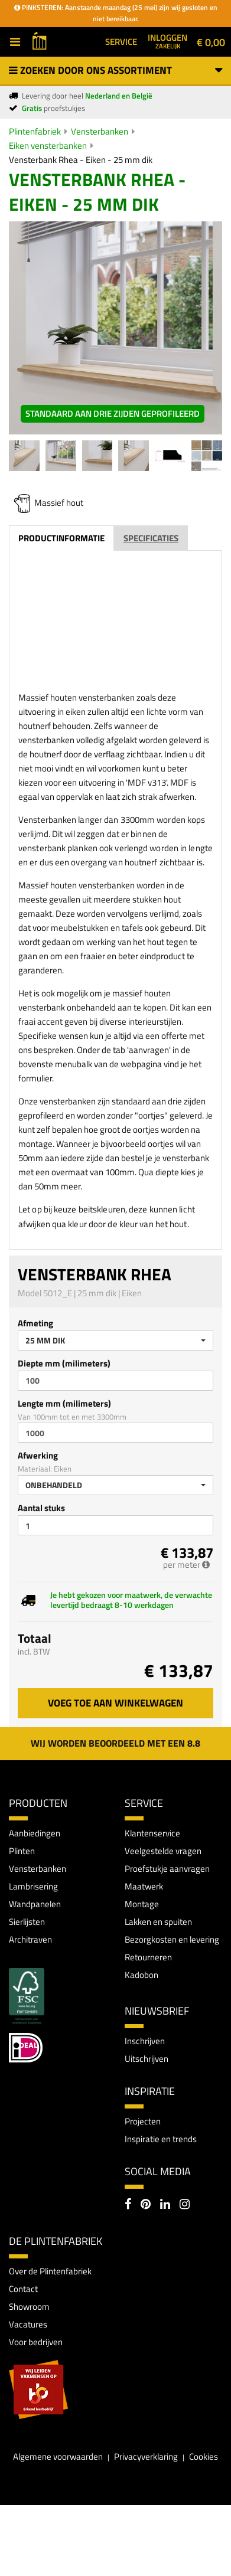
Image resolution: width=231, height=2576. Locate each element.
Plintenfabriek (35, 131)
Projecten (143, 2121)
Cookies (203, 2456)
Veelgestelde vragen (163, 1851)
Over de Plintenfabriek (50, 2271)
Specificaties (150, 538)
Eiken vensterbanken (48, 145)
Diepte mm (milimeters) (64, 1363)
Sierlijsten (27, 1921)
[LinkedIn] (165, 2205)
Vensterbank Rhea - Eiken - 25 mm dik (80, 159)
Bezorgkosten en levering (172, 1939)
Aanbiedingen (34, 1833)
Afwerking (38, 1455)
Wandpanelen (35, 1904)
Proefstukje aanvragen (167, 1868)
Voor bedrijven (36, 2342)
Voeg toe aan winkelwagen (115, 1703)
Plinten (22, 1851)
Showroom (29, 2306)
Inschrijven (145, 2041)
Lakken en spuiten (158, 1921)
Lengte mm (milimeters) (64, 1403)
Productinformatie (61, 538)
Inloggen (167, 41)
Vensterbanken (99, 131)
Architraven (30, 1939)
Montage (142, 1904)
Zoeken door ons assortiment (115, 70)
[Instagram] (185, 2205)
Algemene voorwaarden (58, 2456)
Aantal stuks (41, 1508)
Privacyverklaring (146, 2456)
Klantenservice (152, 1833)
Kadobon (141, 1975)
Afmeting (35, 1323)
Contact (23, 2289)
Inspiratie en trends (161, 2139)
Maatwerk (144, 1886)
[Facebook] (128, 2205)
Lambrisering (33, 1886)
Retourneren (148, 1957)
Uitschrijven (146, 2058)
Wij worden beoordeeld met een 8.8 (115, 1743)
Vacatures (28, 2324)
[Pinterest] (146, 2205)
